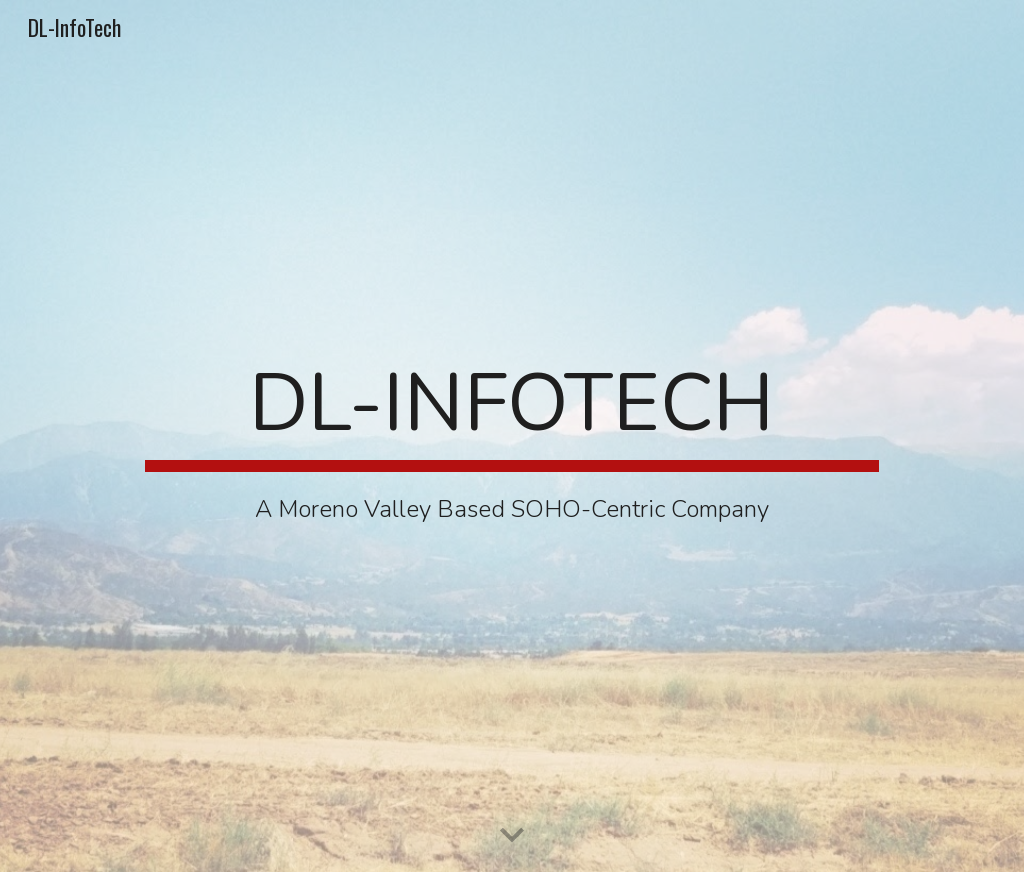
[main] (512, 435)
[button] (512, 836)
